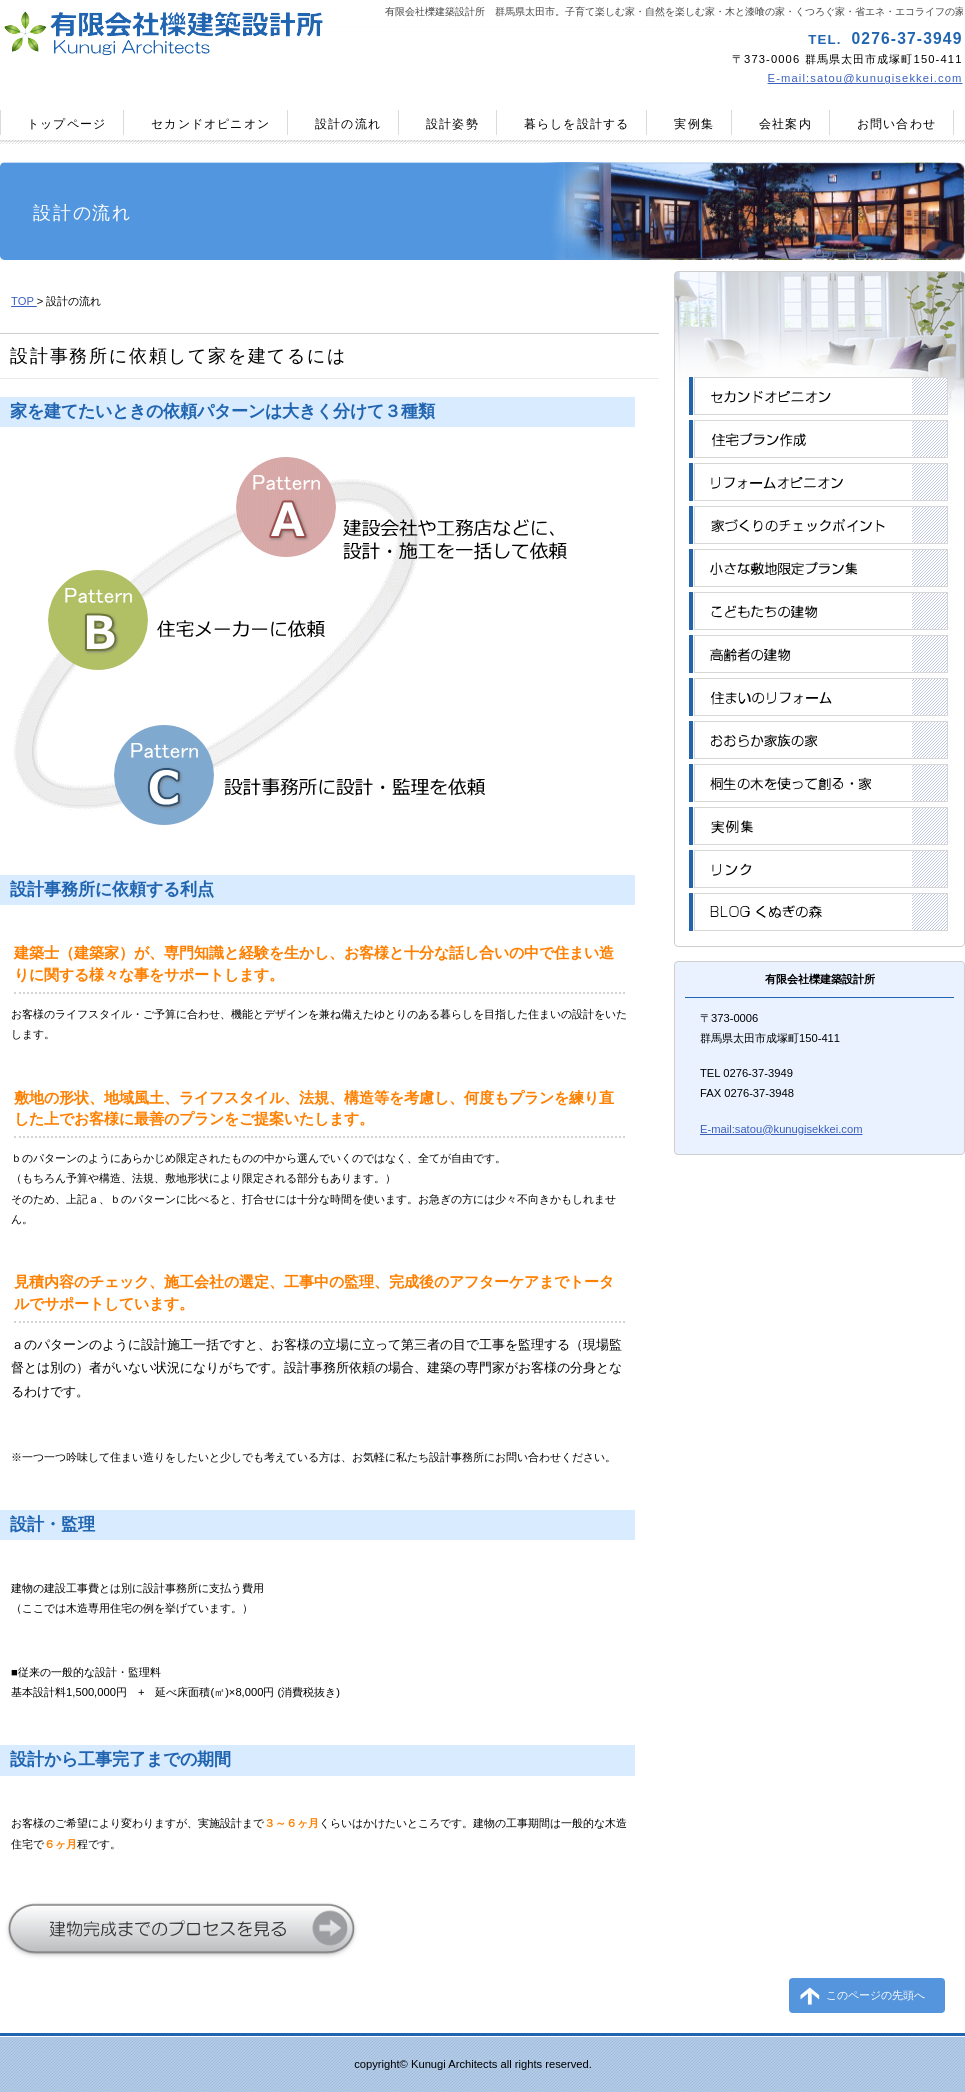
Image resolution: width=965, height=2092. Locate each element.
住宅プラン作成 (818, 439)
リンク (818, 869)
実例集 (818, 826)
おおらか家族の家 (818, 740)
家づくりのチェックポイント (818, 525)
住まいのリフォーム (818, 697)
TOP (24, 301)
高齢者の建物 (818, 654)
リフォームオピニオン (818, 482)
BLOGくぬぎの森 (818, 912)
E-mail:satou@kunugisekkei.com (865, 78)
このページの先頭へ (875, 1995)
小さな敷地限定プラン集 (818, 568)
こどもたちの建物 (818, 611)
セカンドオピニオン (818, 396)
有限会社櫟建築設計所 (238, 35)
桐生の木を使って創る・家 (818, 783)
